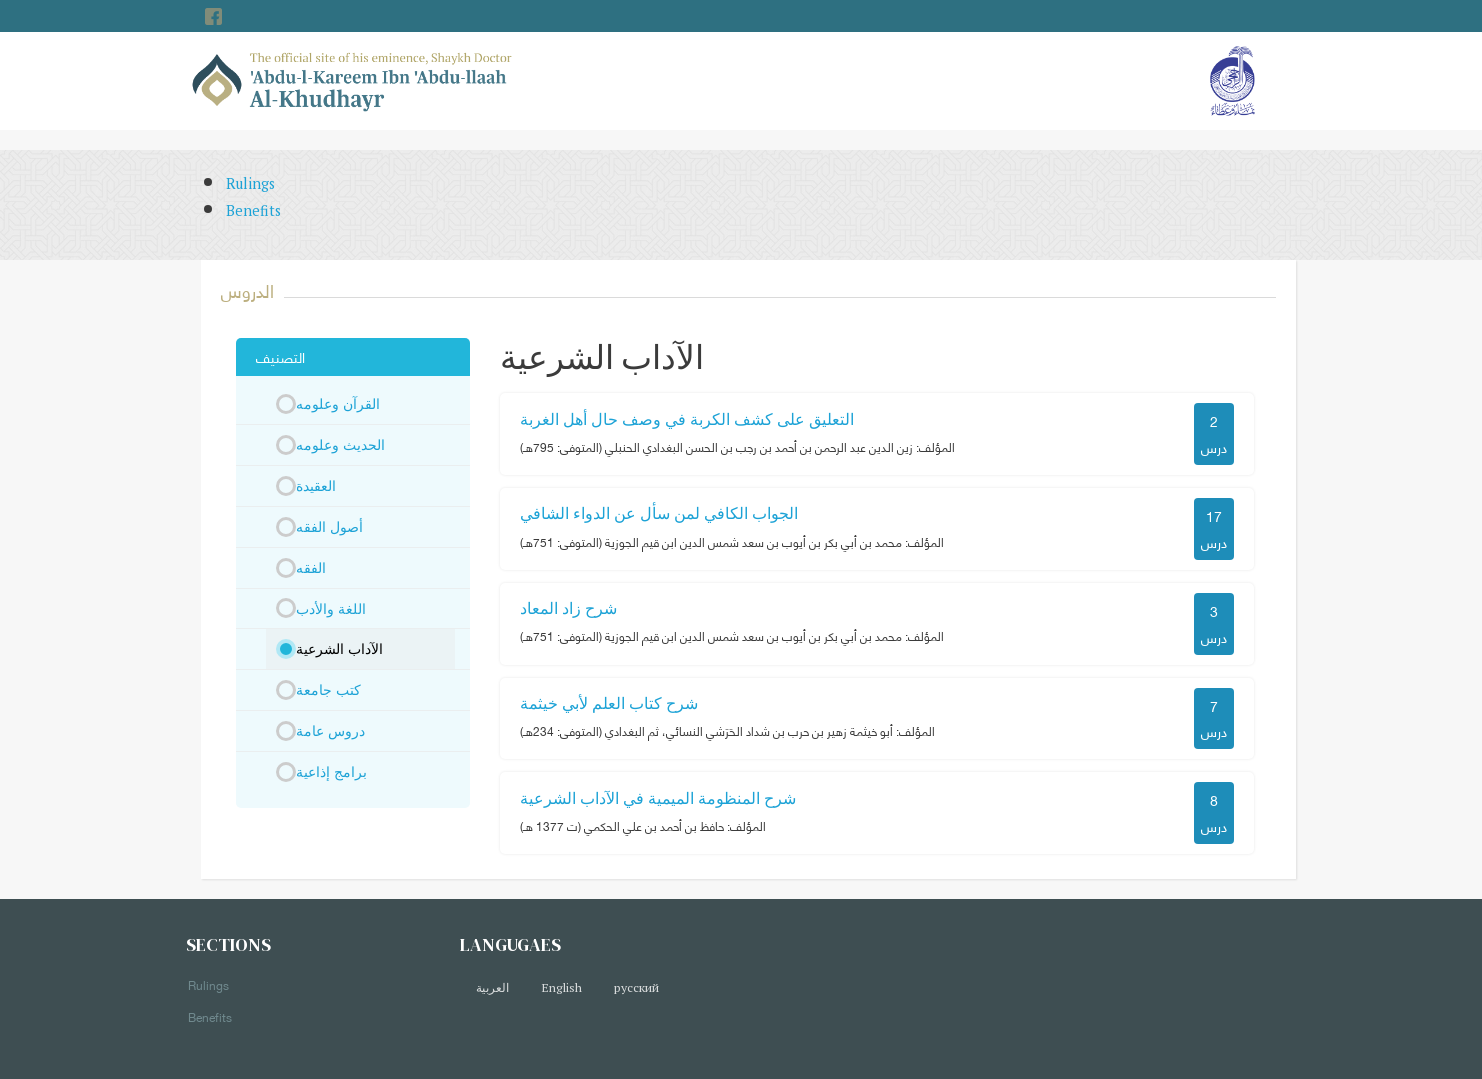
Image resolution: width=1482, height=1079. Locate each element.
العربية (492, 987)
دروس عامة (330, 730)
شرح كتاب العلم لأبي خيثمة (609, 703)
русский (636, 987)
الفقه (311, 567)
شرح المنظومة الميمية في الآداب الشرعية (658, 798)
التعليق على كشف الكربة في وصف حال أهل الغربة (687, 419)
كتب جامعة (328, 689)
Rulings (250, 183)
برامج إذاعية (331, 771)
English (561, 987)
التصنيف (280, 356)
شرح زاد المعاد (568, 608)
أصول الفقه (329, 526)
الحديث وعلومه (340, 444)
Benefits (253, 210)
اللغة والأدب (331, 608)
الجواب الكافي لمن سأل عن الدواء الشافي (659, 513)
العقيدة (316, 485)
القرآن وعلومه (338, 403)
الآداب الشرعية (339, 648)
